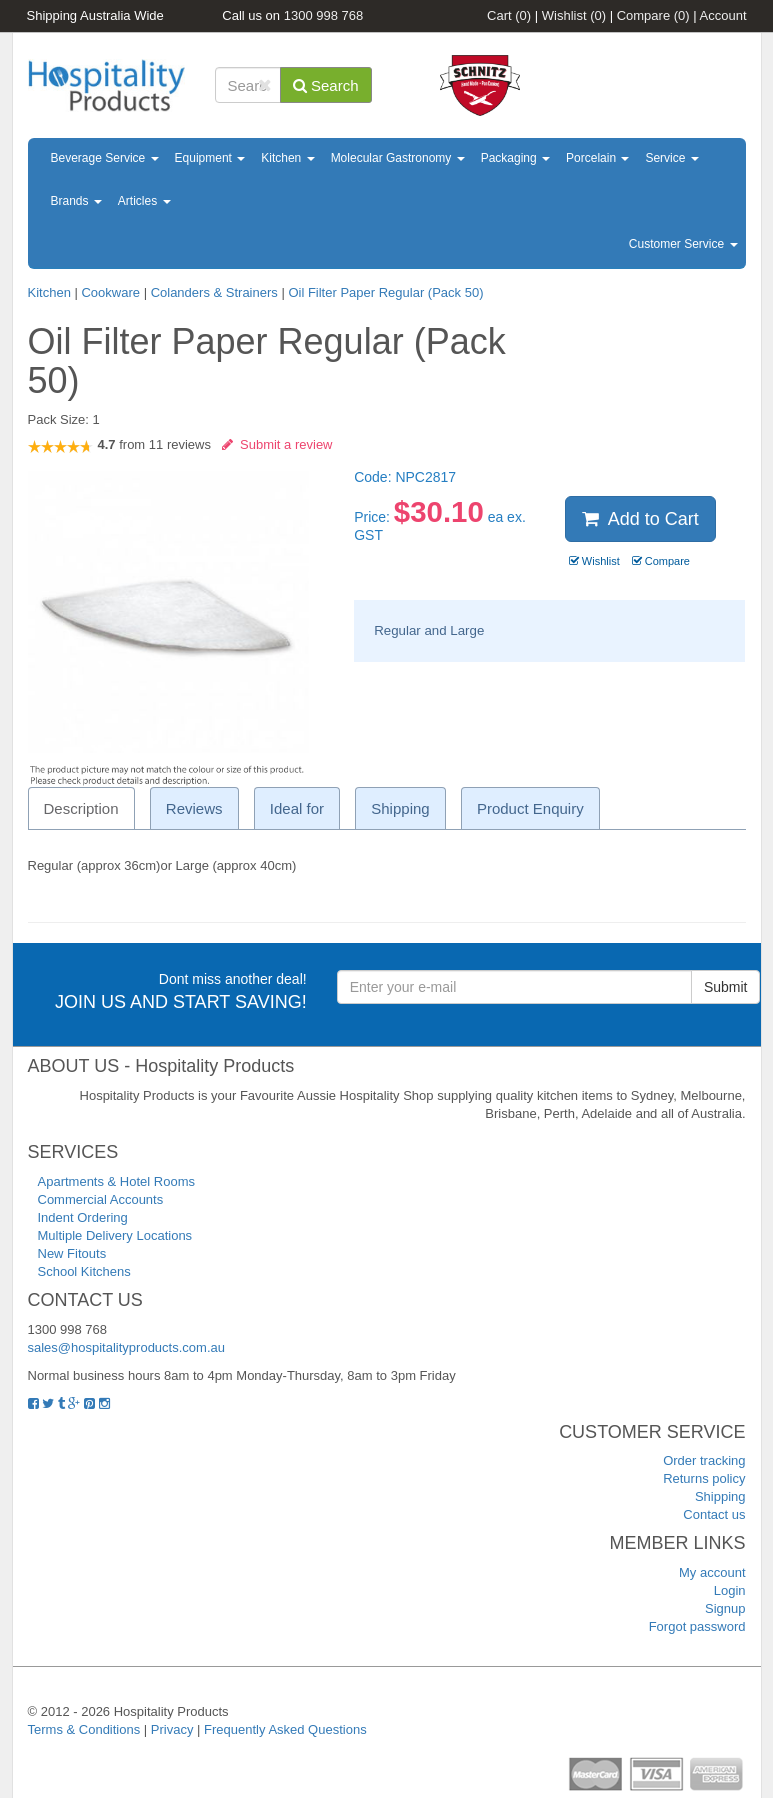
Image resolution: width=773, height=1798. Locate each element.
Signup (725, 1608)
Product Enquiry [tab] (530, 808)
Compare (653, 15)
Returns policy (704, 1478)
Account (723, 15)
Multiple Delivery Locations (115, 1235)
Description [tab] (81, 808)
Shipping (720, 1496)
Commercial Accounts (101, 1199)
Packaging (515, 158)
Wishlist (574, 15)
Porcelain (597, 158)
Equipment (210, 158)
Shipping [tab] (400, 808)
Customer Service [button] (683, 244)
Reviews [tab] (194, 808)
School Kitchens (84, 1271)
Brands (76, 201)
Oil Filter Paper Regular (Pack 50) (385, 292)
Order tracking (704, 1460)
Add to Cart (640, 519)
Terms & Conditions (84, 1729)
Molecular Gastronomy (398, 158)
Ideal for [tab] (297, 808)
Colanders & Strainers (214, 292)
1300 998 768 (324, 15)
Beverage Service (105, 158)
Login (730, 1590)
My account (712, 1572)
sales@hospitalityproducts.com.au (126, 1347)
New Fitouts (72, 1253)
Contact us (714, 1514)
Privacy (172, 1729)
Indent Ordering (83, 1217)
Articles (144, 201)
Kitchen (287, 158)
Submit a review (277, 444)
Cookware (110, 292)
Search (326, 85)
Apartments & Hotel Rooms (117, 1181)
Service (671, 158)
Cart (509, 15)
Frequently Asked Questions (285, 1729)
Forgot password (697, 1626)
